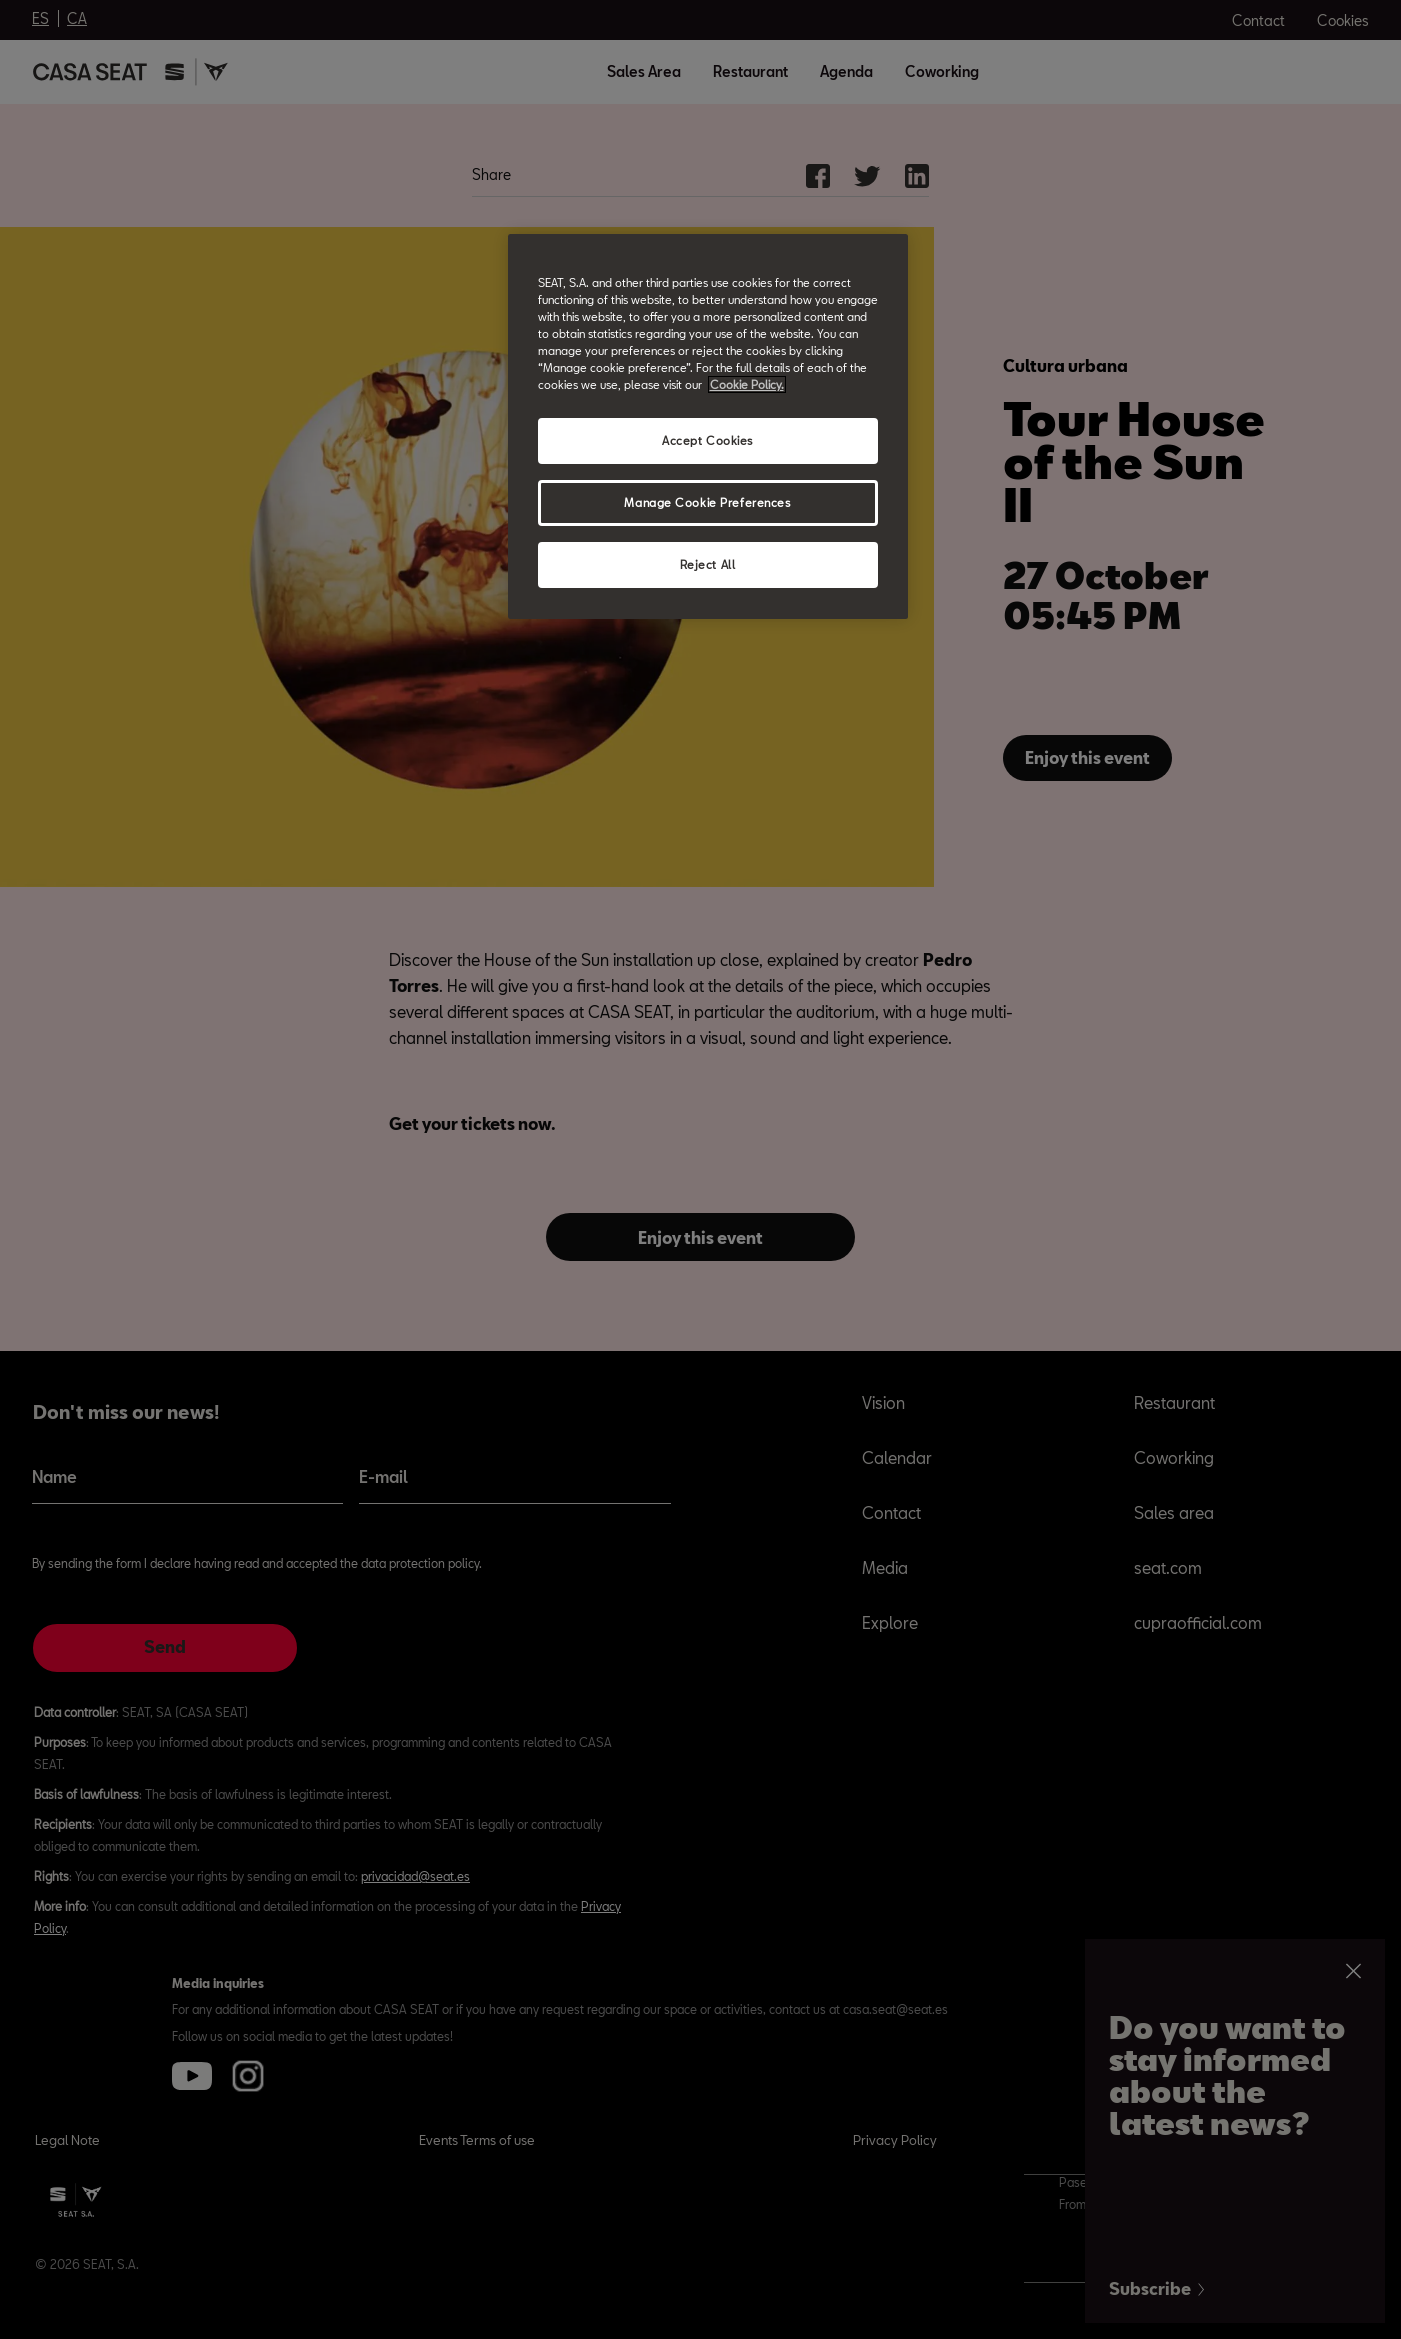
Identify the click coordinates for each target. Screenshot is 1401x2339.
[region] (708, 426)
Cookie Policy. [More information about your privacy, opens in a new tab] (747, 384)
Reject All (708, 564)
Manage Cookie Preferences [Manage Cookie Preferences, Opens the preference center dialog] (707, 502)
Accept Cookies (707, 440)
